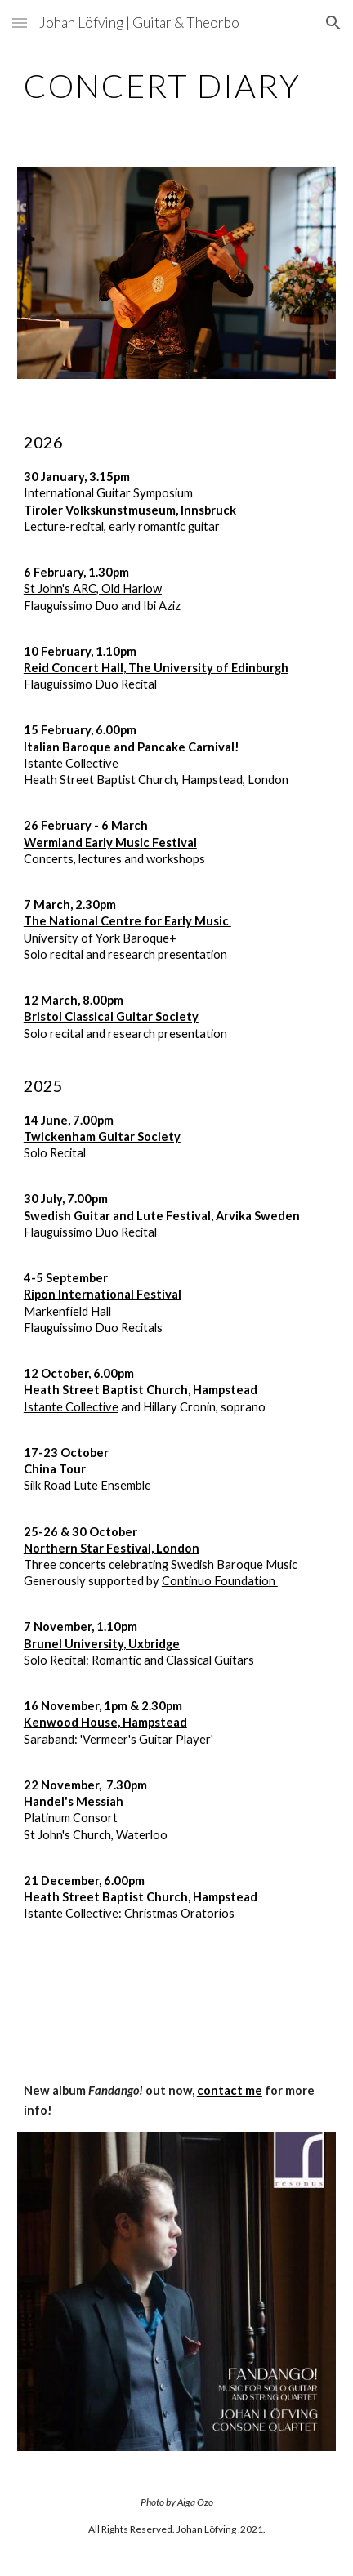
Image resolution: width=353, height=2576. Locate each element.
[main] (176, 85)
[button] (19, 22)
